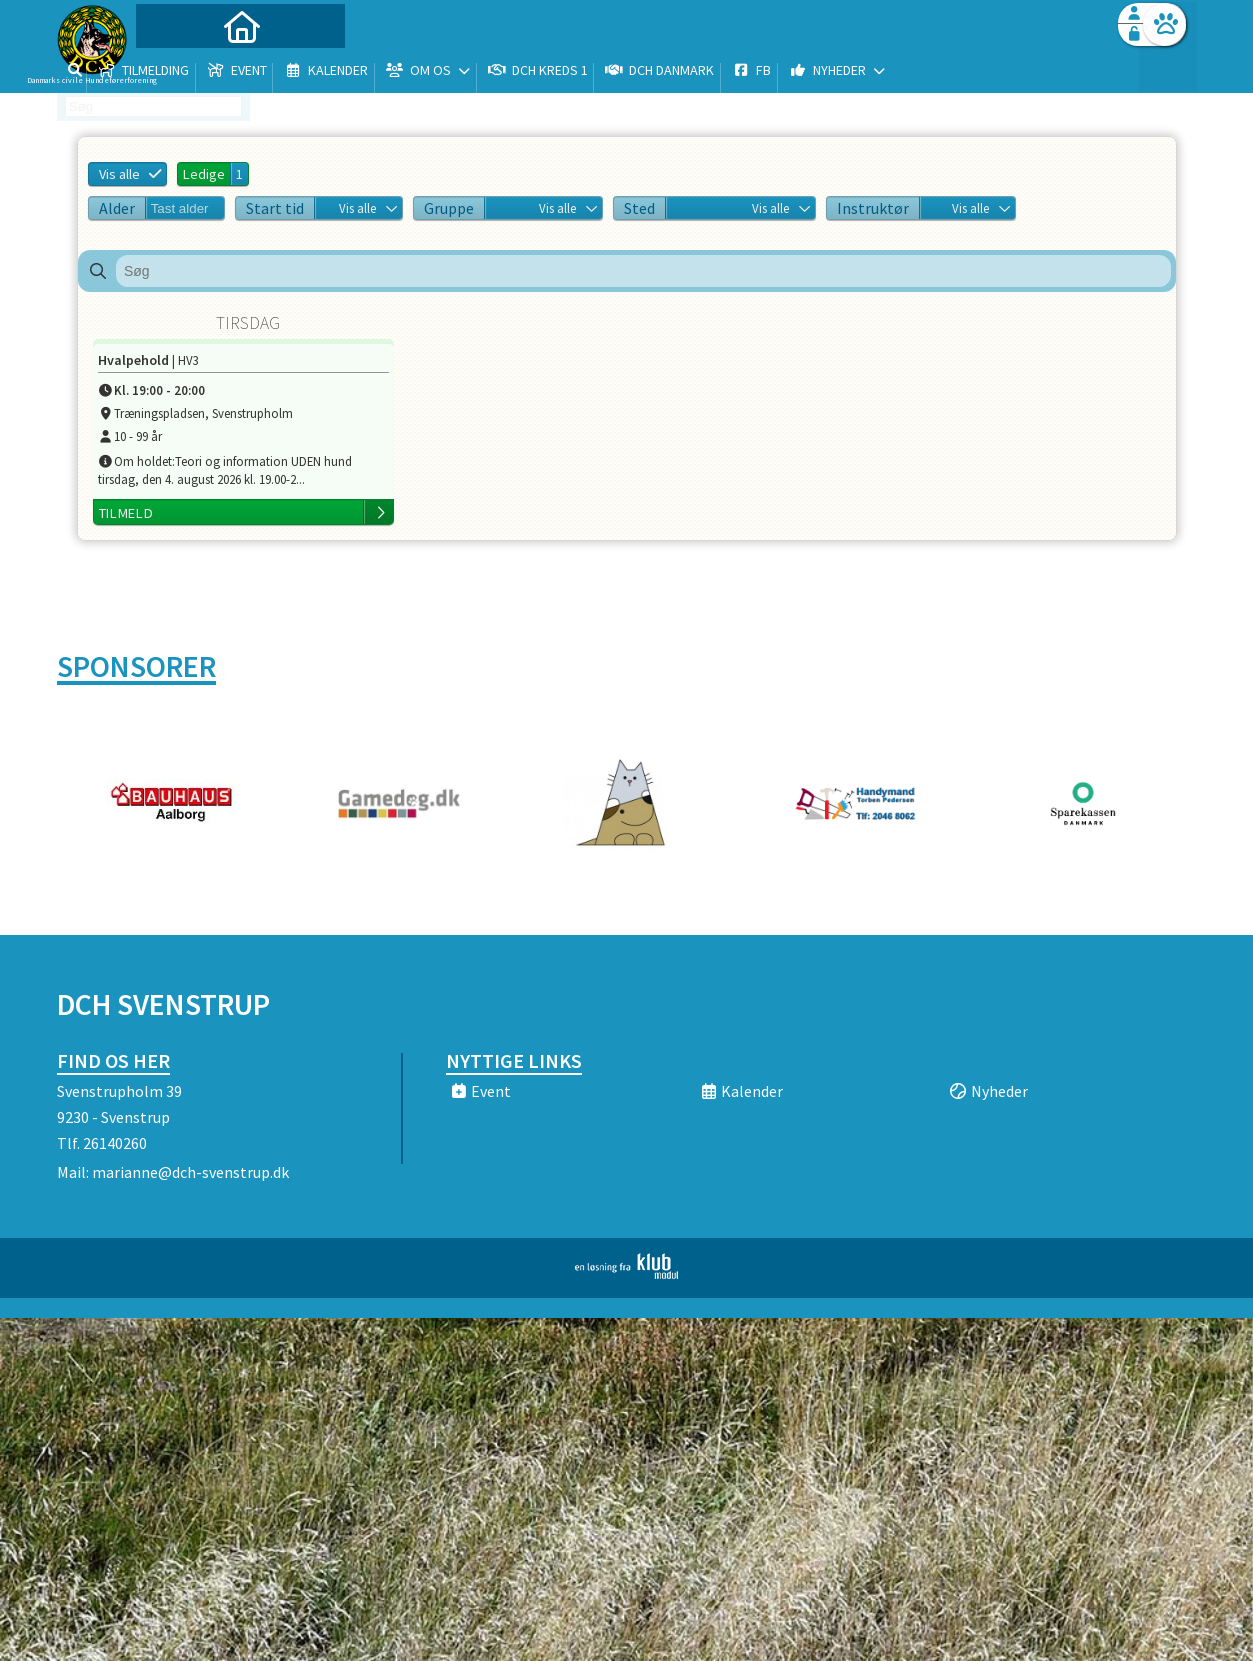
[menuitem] (182, 67)
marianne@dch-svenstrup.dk (190, 1172)
